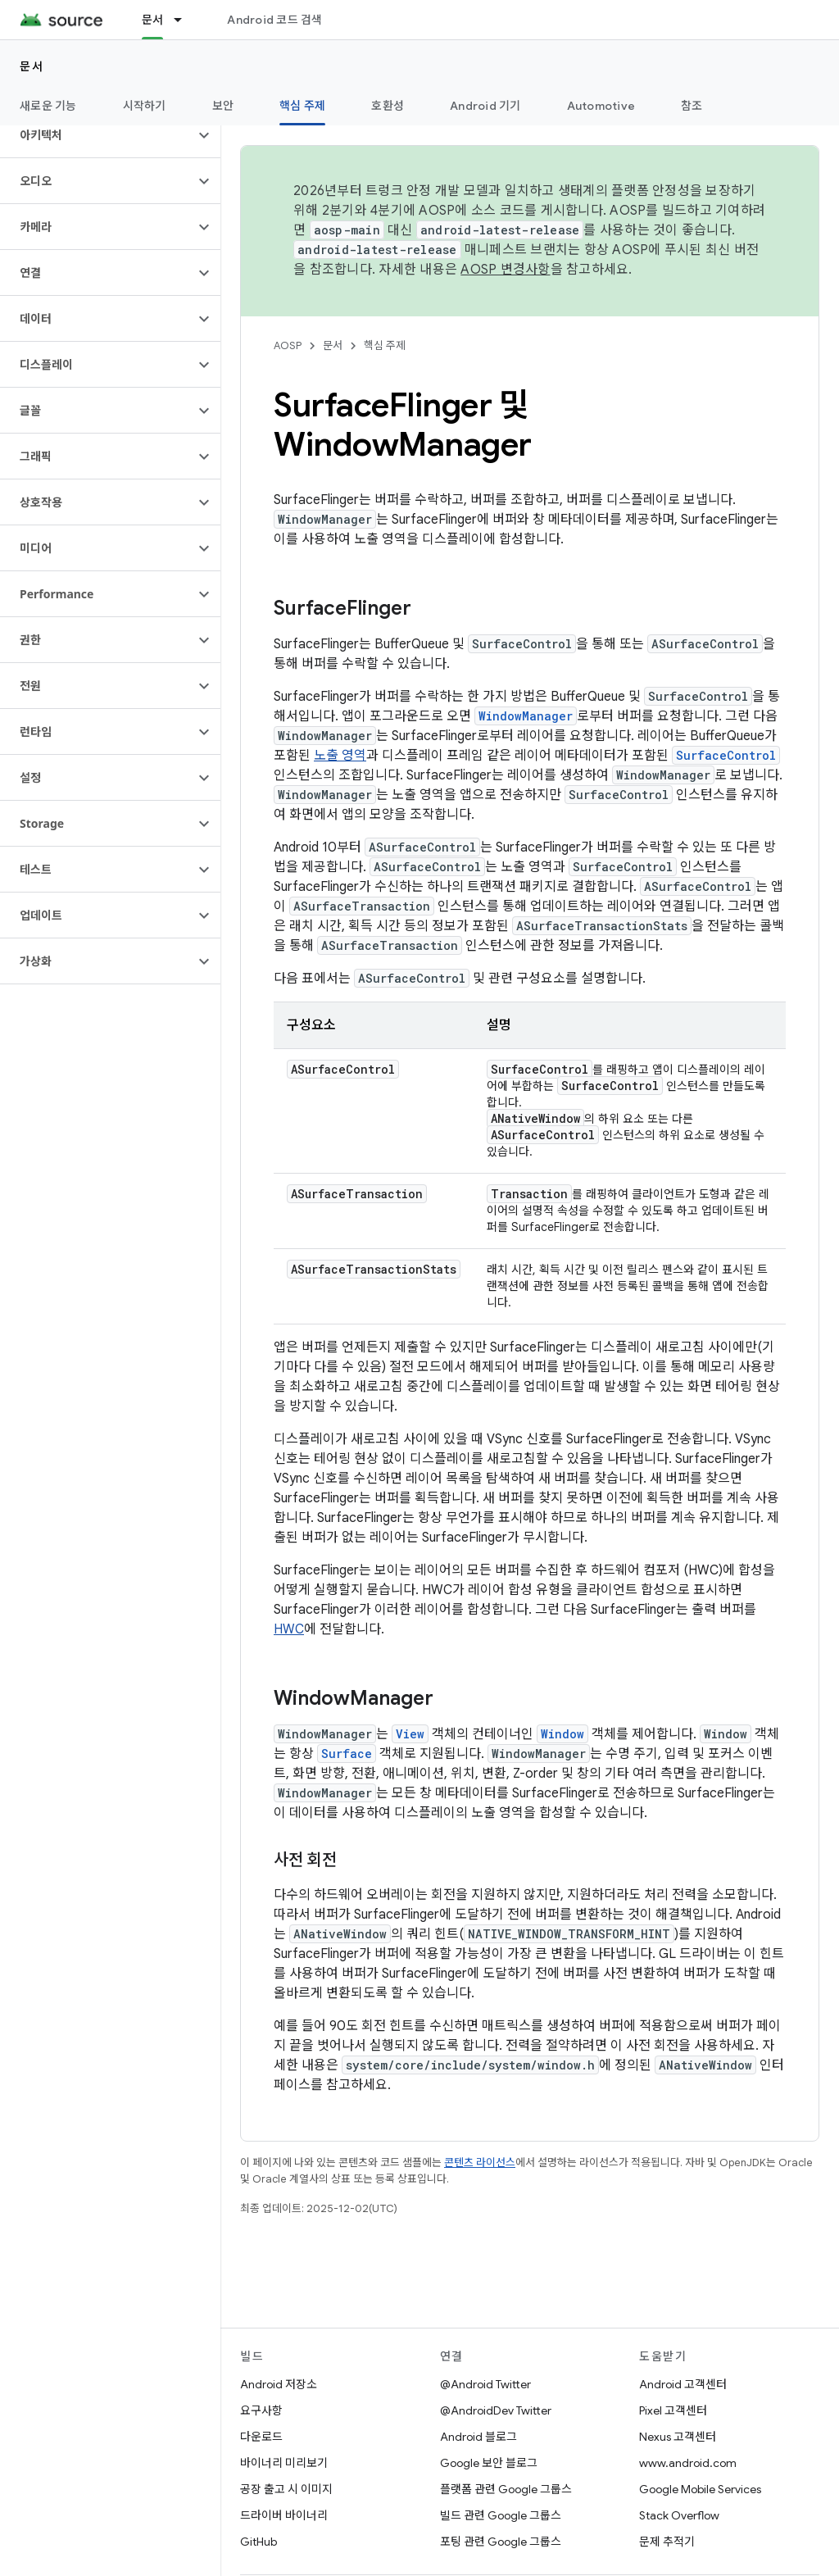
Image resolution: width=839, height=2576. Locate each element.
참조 (692, 105)
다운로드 (261, 2436)
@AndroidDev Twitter (495, 2410)
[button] (97, 135)
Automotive (601, 105)
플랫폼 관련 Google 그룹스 (506, 2489)
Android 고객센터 (683, 2384)
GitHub (258, 2541)
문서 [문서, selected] (153, 19)
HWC (289, 1629)
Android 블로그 (478, 2436)
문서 (31, 66)
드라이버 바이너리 (284, 2515)
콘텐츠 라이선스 (479, 2162)
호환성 (387, 105)
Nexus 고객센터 (677, 2436)
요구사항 (261, 2410)
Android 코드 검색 (274, 19)
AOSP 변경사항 (505, 269)
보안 (223, 105)
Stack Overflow (679, 2515)
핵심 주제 (385, 345)
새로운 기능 (48, 105)
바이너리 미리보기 (284, 2463)
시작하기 (144, 105)
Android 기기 (485, 105)
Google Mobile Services (700, 2489)
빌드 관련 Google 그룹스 (500, 2515)
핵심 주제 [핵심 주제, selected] (302, 105)
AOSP (288, 345)
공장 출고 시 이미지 (286, 2489)
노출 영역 (340, 755)
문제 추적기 (667, 2541)
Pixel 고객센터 (673, 2410)
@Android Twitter (485, 2384)
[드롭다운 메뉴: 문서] (185, 19)
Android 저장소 (278, 2384)
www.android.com (688, 2463)
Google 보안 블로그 (488, 2463)
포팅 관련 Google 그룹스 (500, 2541)
